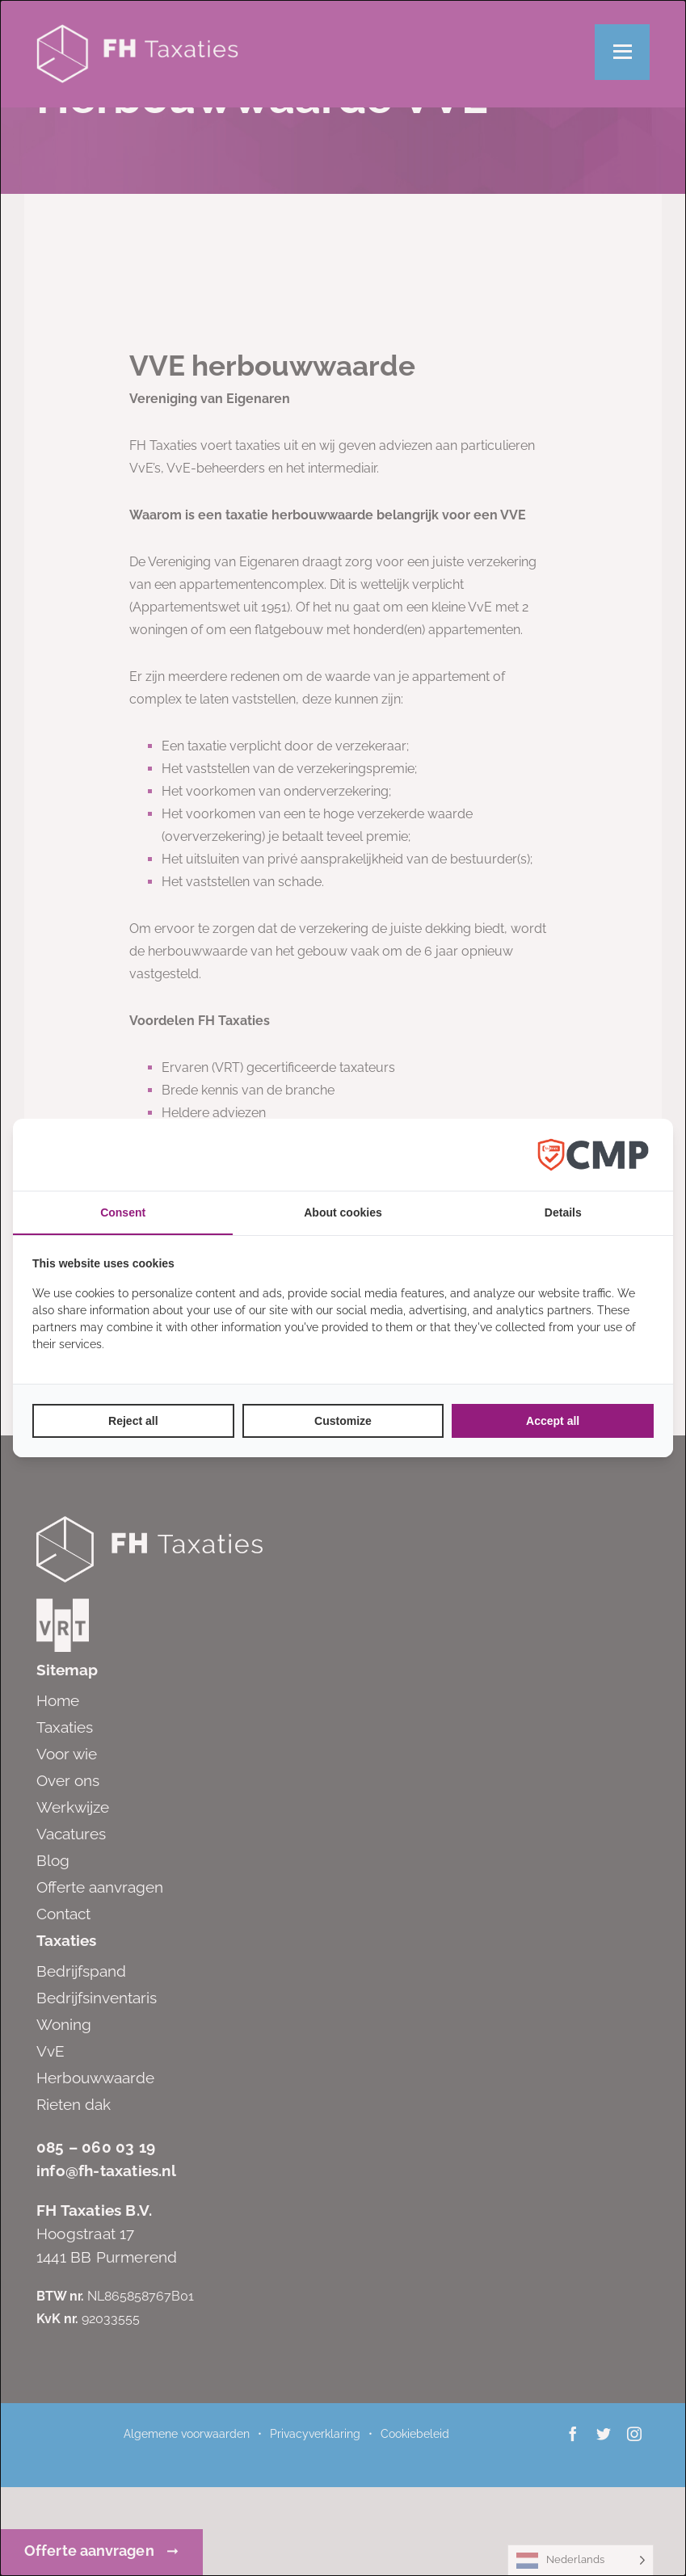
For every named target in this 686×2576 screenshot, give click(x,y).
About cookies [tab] (342, 1212)
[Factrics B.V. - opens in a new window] (593, 1154)
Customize (343, 1420)
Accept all (552, 1420)
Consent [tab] (122, 1212)
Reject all (133, 1420)
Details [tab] (563, 1212)
